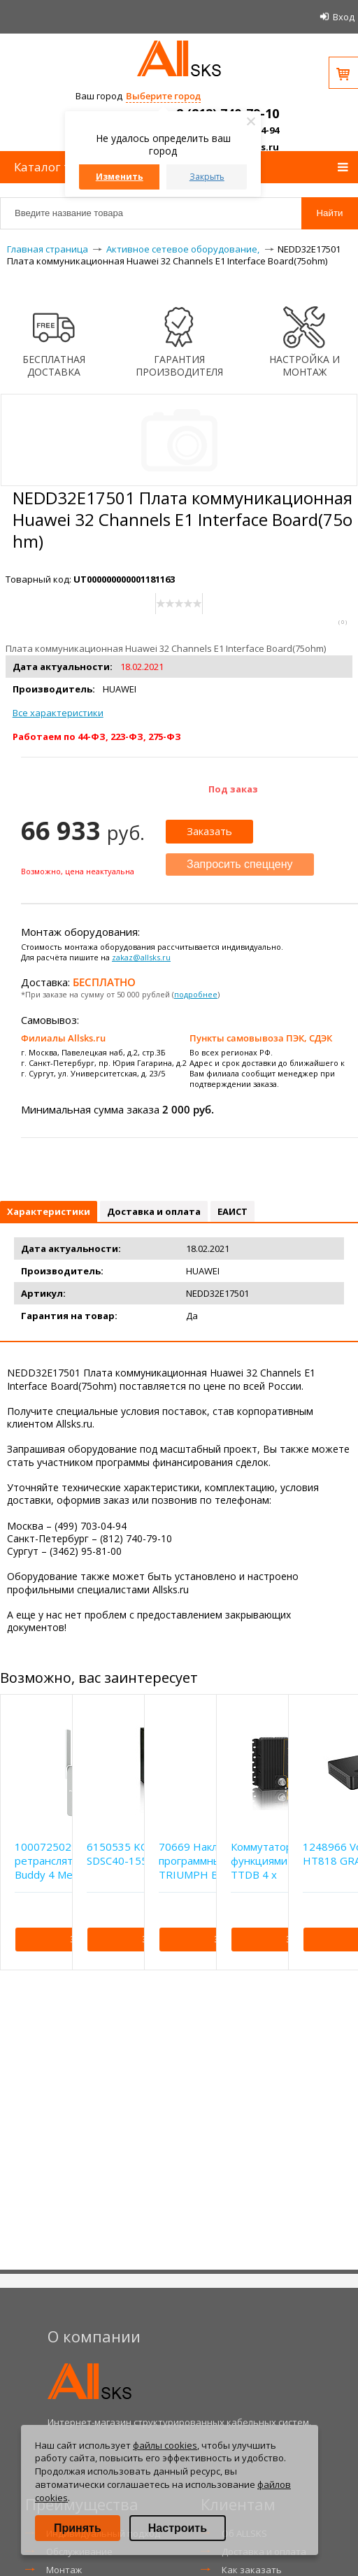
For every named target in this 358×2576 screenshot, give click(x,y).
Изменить (119, 177)
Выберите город (163, 96)
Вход (344, 16)
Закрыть (206, 177)
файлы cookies (165, 2445)
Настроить (177, 2528)
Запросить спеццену (240, 864)
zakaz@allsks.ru (141, 957)
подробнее (195, 994)
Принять (77, 2528)
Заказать (209, 831)
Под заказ (233, 789)
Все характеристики (58, 712)
